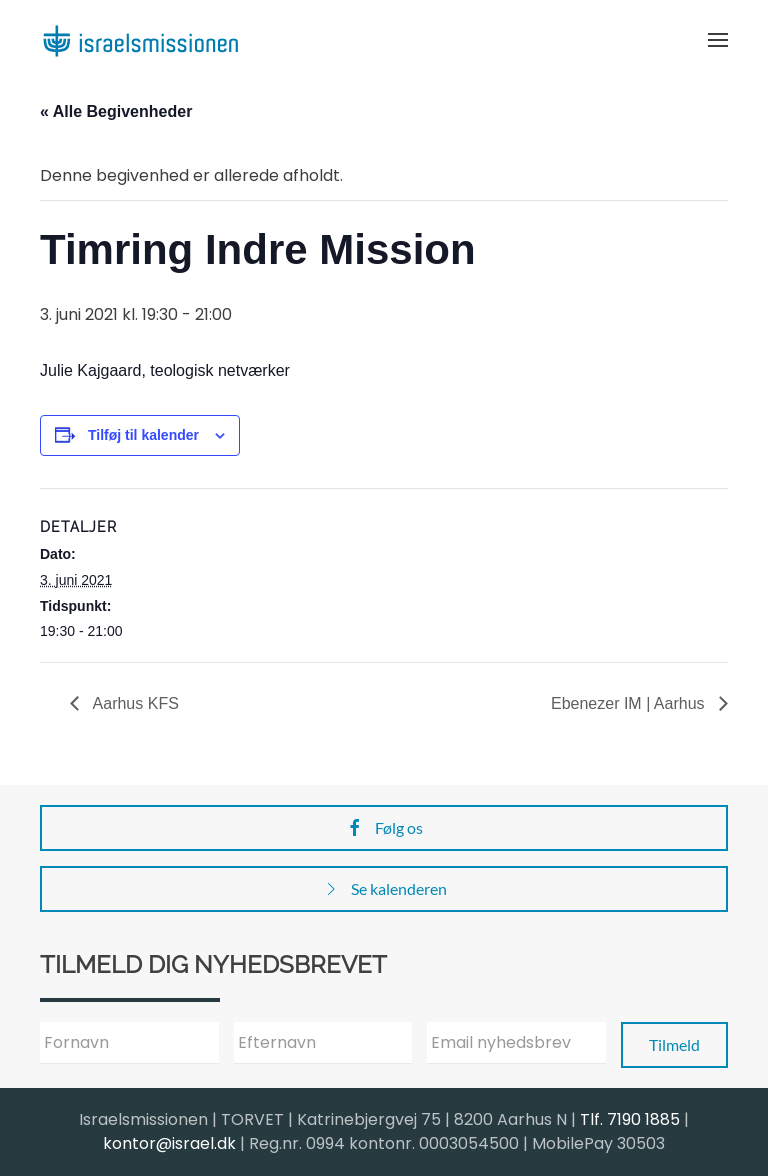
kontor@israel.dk (169, 1143)
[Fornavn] (129, 1043)
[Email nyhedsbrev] (516, 1043)
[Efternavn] (323, 1043)
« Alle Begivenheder (116, 111)
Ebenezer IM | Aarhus (630, 703)
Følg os (384, 828)
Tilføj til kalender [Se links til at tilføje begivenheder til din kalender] (143, 435)
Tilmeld (674, 1044)
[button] (718, 40)
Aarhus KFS (134, 703)
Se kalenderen (384, 889)
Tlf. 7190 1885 (630, 1119)
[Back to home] (140, 40)
